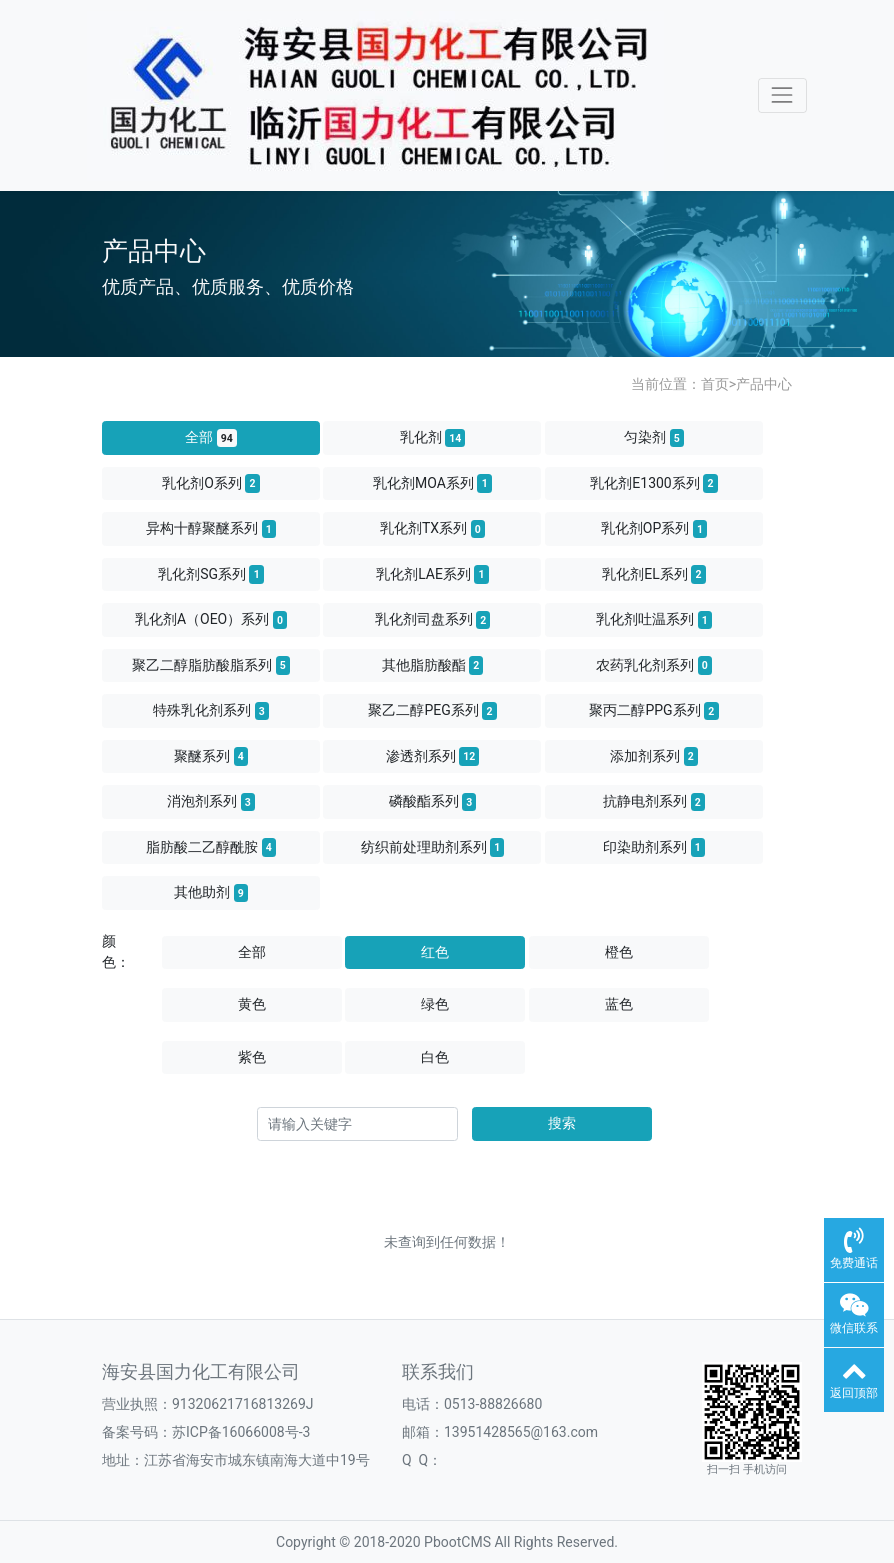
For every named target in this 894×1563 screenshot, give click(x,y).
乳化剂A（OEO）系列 (211, 620)
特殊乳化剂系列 (211, 711)
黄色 (252, 1004)
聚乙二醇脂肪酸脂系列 (211, 665)
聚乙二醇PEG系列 (432, 711)
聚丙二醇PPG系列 (653, 711)
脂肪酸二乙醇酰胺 (211, 847)
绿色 (435, 1004)
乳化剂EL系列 (653, 574)
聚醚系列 (211, 756)
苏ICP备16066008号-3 (241, 1432)
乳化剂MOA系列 (432, 483)
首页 (715, 384)
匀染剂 (654, 438)
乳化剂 (433, 438)
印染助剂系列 (654, 847)
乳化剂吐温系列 (654, 620)
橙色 (619, 952)
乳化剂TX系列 (432, 529)
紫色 (252, 1057)
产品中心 (764, 384)
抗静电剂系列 (654, 802)
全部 (211, 438)
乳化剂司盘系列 (433, 620)
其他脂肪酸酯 (433, 665)
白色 (435, 1057)
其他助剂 (211, 893)
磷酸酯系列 (433, 802)
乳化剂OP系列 (654, 529)
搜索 (562, 1123)
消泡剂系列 (211, 802)
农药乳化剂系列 (654, 665)
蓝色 (619, 1004)
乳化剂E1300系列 (653, 483)
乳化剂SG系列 (211, 574)
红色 (435, 952)
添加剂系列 (654, 756)
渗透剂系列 (433, 756)
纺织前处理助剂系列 (433, 847)
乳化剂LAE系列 (432, 574)
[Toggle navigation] (782, 95)
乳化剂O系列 (211, 483)
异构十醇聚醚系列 (211, 529)
